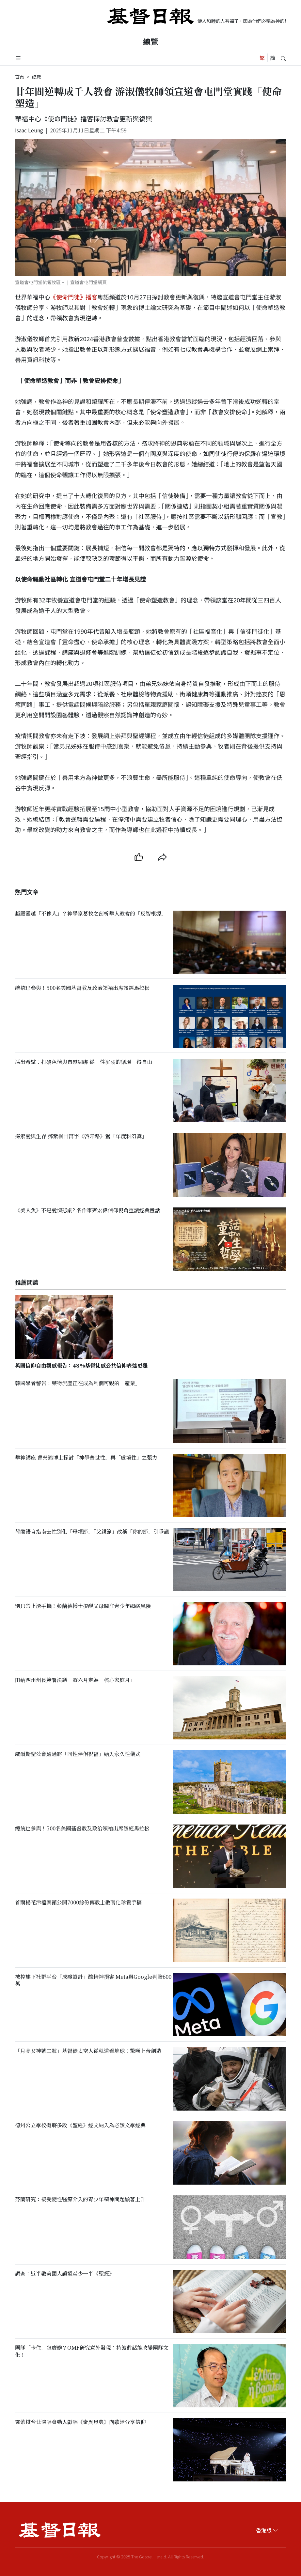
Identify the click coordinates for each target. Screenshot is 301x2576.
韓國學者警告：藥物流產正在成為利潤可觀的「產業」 (77, 1383)
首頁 (19, 76)
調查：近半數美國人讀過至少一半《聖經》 (64, 2273)
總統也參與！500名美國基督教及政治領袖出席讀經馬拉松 (82, 988)
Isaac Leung (29, 130)
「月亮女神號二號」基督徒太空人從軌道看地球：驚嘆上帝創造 (88, 2051)
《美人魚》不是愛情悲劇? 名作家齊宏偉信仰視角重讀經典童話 (87, 1210)
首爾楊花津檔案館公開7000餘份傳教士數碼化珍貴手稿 (78, 1902)
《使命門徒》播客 (73, 297)
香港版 (267, 2530)
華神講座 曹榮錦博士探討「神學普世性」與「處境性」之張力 (86, 1457)
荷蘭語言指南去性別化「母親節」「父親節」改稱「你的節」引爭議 (92, 1531)
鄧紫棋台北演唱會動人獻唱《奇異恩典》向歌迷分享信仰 (80, 2422)
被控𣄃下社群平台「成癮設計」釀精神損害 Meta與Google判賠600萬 (93, 1980)
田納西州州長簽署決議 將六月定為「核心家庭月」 (75, 1680)
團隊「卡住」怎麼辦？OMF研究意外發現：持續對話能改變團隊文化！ (91, 2351)
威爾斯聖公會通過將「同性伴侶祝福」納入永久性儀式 (77, 1754)
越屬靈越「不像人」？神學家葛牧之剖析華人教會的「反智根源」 (90, 913)
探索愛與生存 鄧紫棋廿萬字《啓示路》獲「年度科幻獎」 (81, 1136)
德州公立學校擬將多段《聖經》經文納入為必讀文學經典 (80, 2125)
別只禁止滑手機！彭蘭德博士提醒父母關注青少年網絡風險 (83, 1606)
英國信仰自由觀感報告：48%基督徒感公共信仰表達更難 (81, 1365)
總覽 (150, 41)
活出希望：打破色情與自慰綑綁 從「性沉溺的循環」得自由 (83, 1062)
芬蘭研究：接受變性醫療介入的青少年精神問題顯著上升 (80, 2199)
